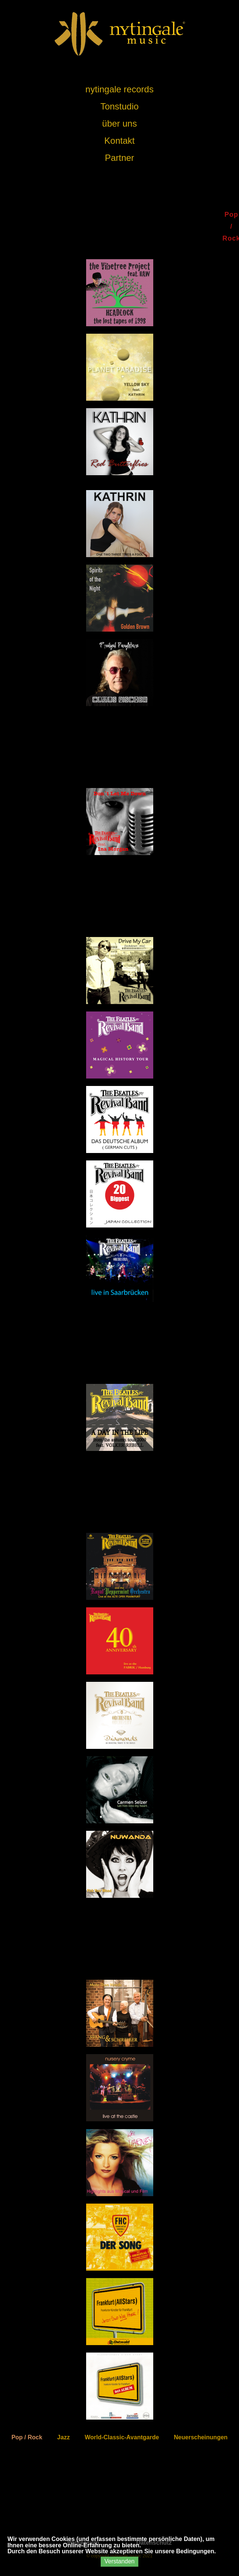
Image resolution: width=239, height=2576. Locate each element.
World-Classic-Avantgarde (122, 2437)
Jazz (63, 2437)
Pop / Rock (27, 2437)
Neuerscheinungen (200, 2437)
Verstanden (119, 2561)
